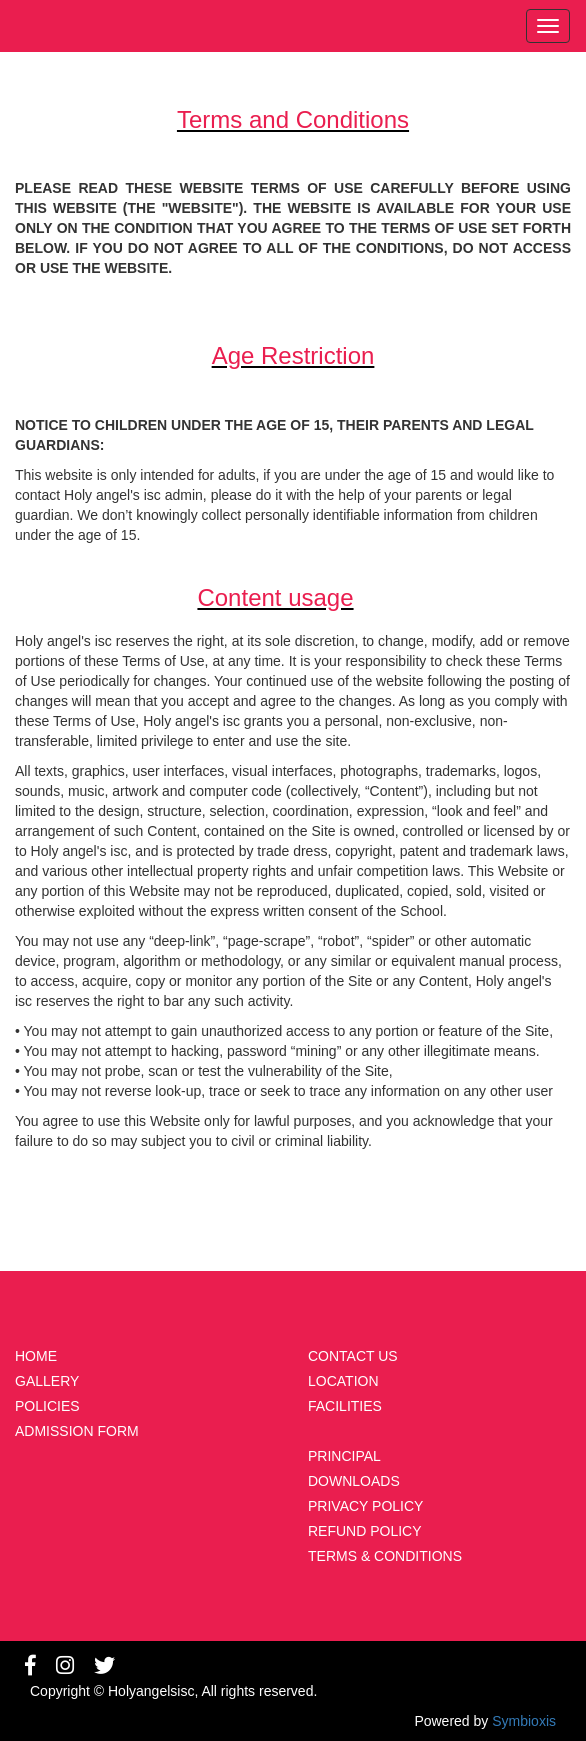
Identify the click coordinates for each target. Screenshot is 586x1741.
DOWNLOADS (354, 1481)
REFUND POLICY (365, 1531)
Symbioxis (524, 1721)
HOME (36, 1356)
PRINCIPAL (344, 1456)
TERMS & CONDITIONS (385, 1556)
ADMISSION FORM (77, 1431)
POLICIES (47, 1406)
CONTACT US (353, 1356)
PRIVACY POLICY (365, 1506)
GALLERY (47, 1381)
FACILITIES (345, 1406)
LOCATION (343, 1381)
